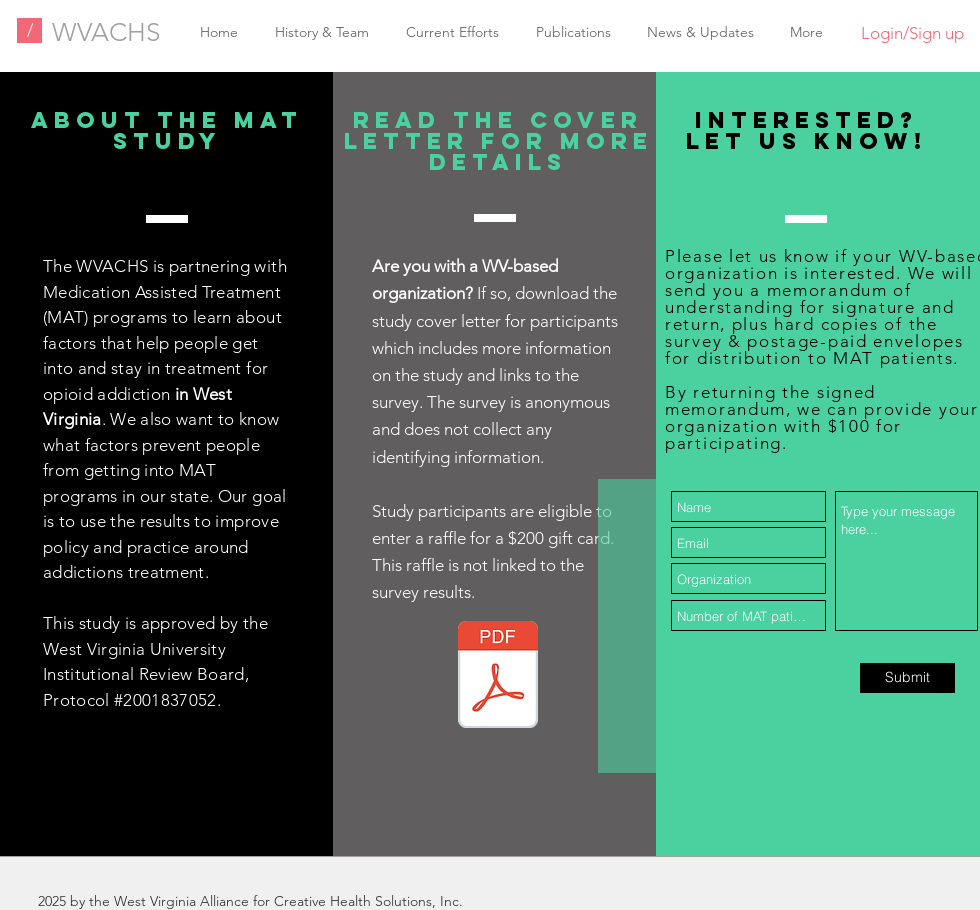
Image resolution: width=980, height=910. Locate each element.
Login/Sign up (912, 33)
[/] (29, 30)
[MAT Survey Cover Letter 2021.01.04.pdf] (498, 677)
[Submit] (907, 678)
